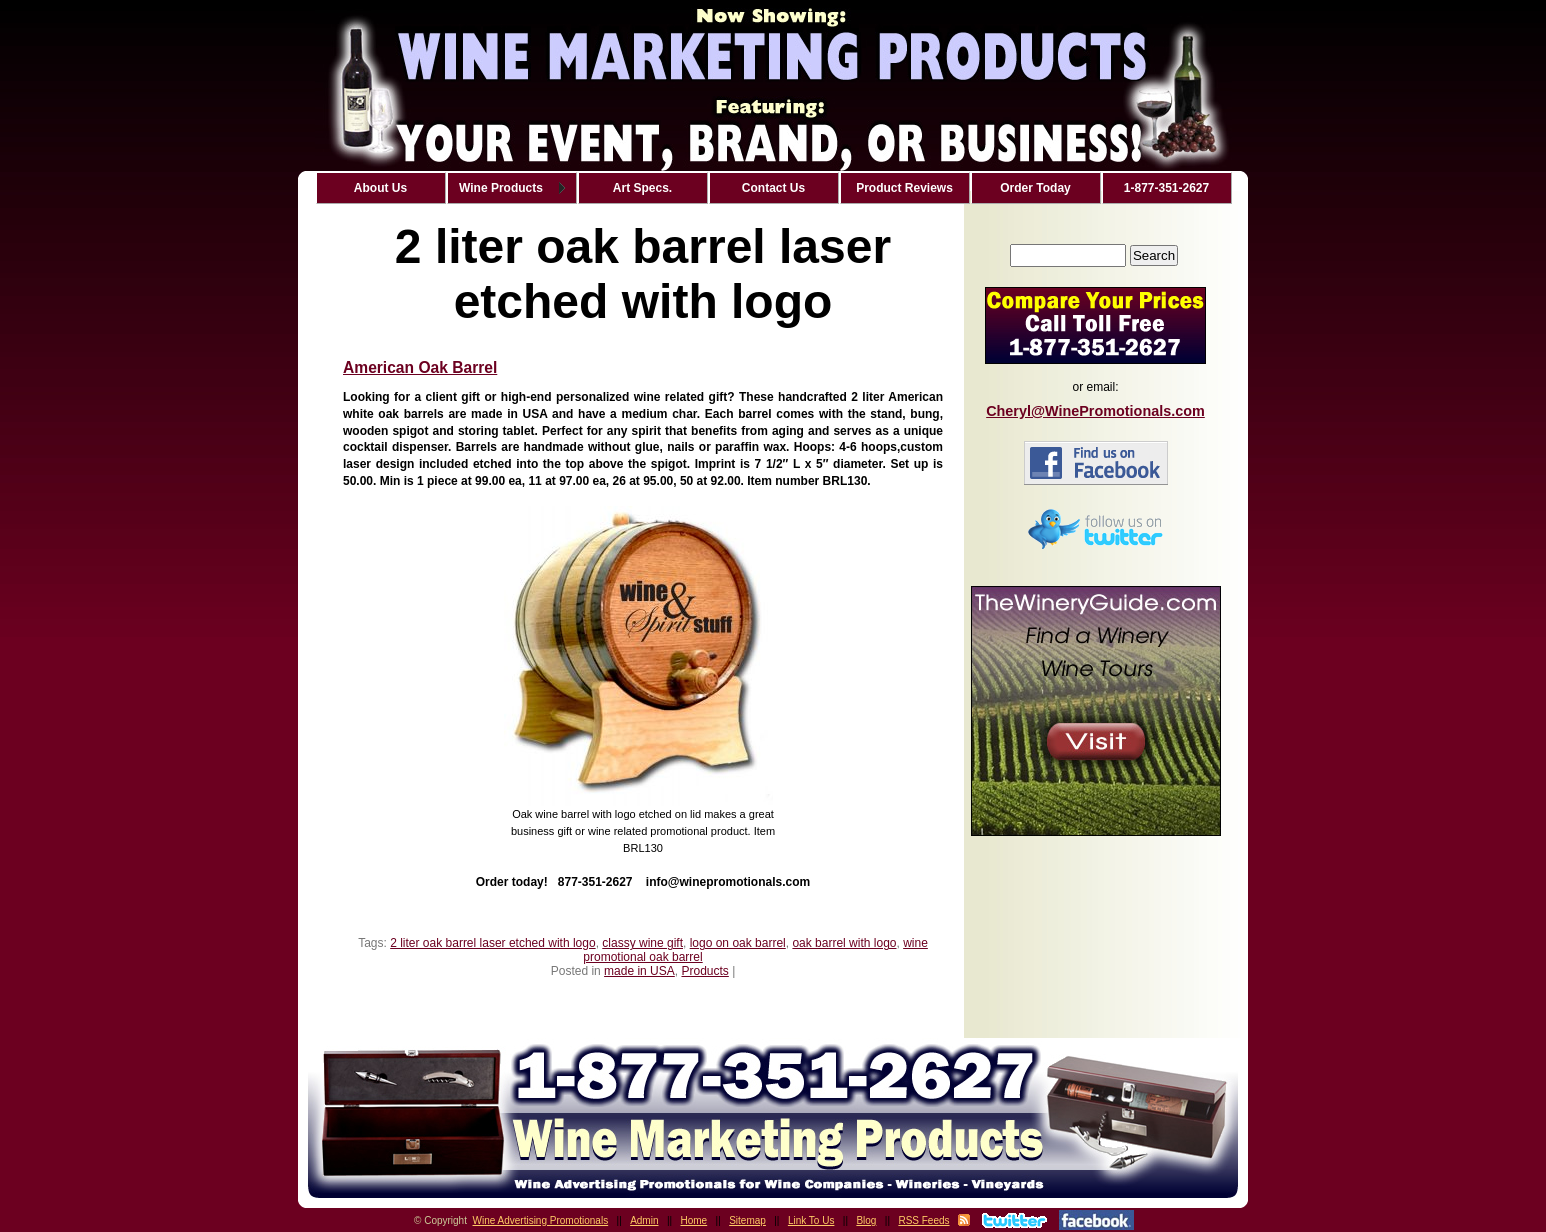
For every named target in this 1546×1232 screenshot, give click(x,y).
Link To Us (811, 1220)
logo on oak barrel (738, 943)
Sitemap (747, 1220)
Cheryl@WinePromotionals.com (1095, 411)
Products (704, 971)
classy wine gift (642, 943)
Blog (866, 1220)
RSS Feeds (923, 1220)
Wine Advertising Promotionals (541, 1220)
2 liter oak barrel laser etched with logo (492, 943)
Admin (644, 1220)
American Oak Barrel (420, 367)
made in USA (639, 971)
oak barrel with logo (844, 943)
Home (694, 1220)
